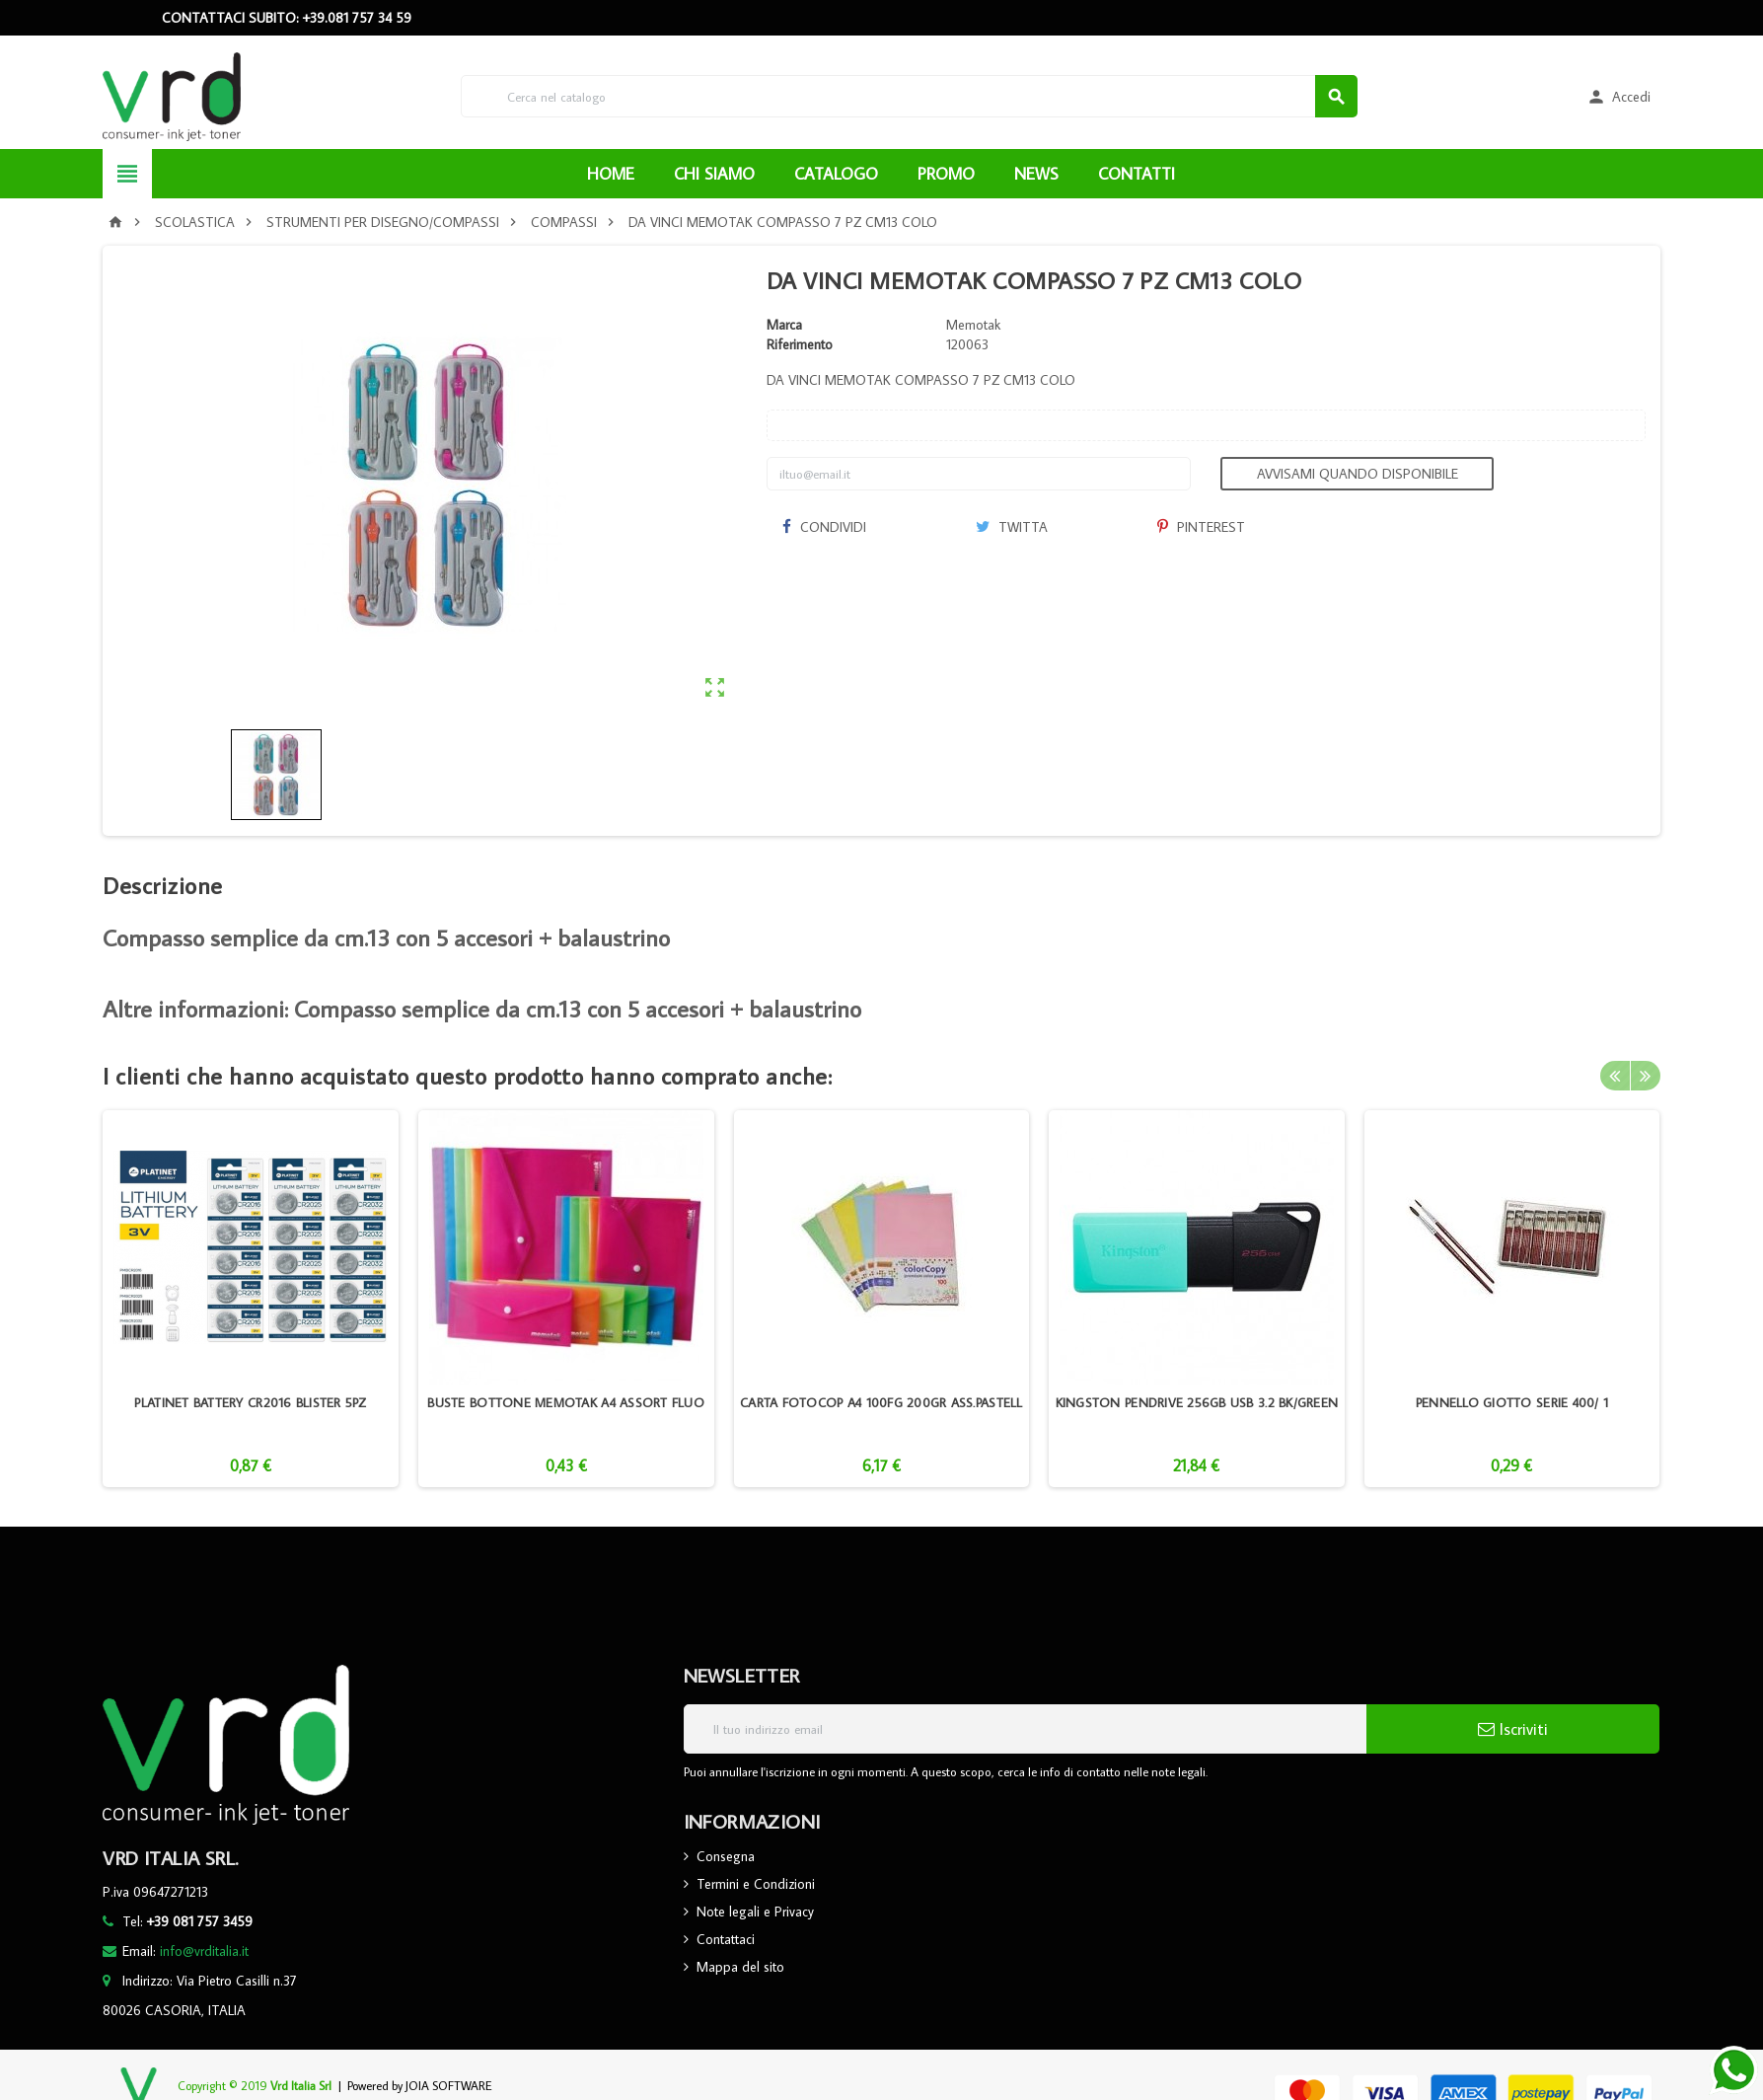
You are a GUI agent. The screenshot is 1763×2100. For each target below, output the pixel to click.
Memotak (973, 325)
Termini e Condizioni (756, 1884)
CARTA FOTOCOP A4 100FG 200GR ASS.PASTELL (881, 1402)
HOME (610, 174)
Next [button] (1645, 1075)
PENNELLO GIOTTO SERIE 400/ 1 (1512, 1402)
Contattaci (726, 1939)
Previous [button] (1615, 1075)
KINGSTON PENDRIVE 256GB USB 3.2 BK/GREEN (1197, 1402)
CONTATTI (1136, 174)
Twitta (1012, 527)
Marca (784, 325)
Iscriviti (1513, 1729)
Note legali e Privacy (755, 1911)
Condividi (823, 527)
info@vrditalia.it (204, 1951)
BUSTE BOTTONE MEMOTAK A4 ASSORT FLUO (565, 1402)
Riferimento (800, 344)
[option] (250, 1298)
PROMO (946, 174)
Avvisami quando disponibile (1357, 474)
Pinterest (1201, 527)
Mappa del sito (740, 1967)
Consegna (726, 1856)
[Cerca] (909, 96)
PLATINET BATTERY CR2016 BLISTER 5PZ (250, 1402)
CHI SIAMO (714, 174)
